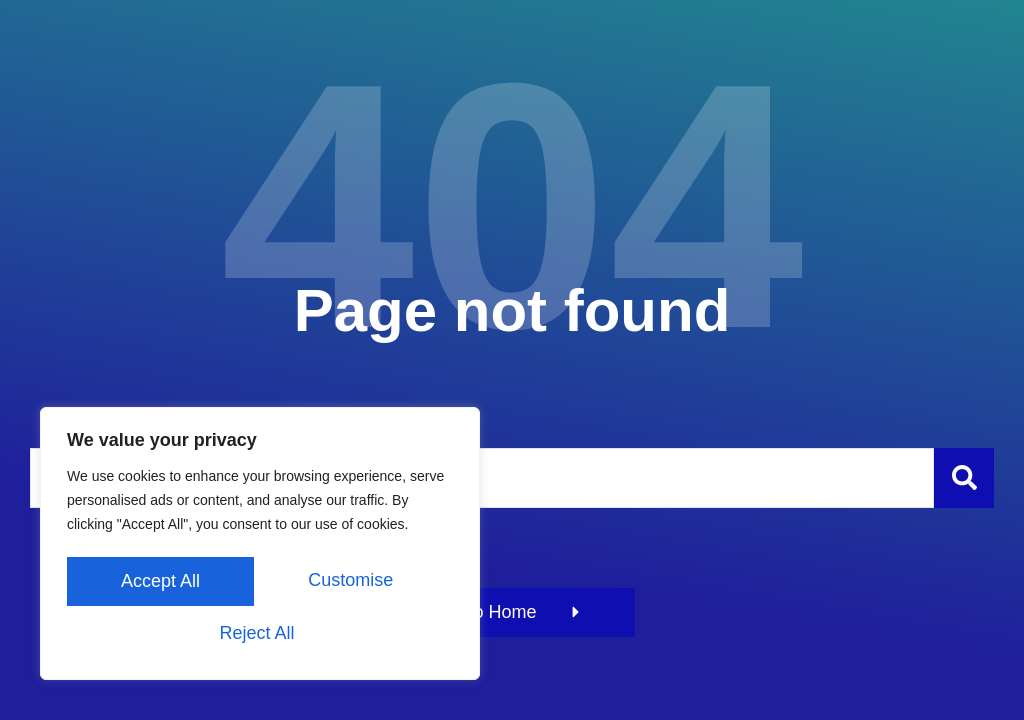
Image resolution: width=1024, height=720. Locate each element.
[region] (260, 547)
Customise (161, 583)
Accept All (259, 633)
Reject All (354, 583)
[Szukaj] (964, 478)
